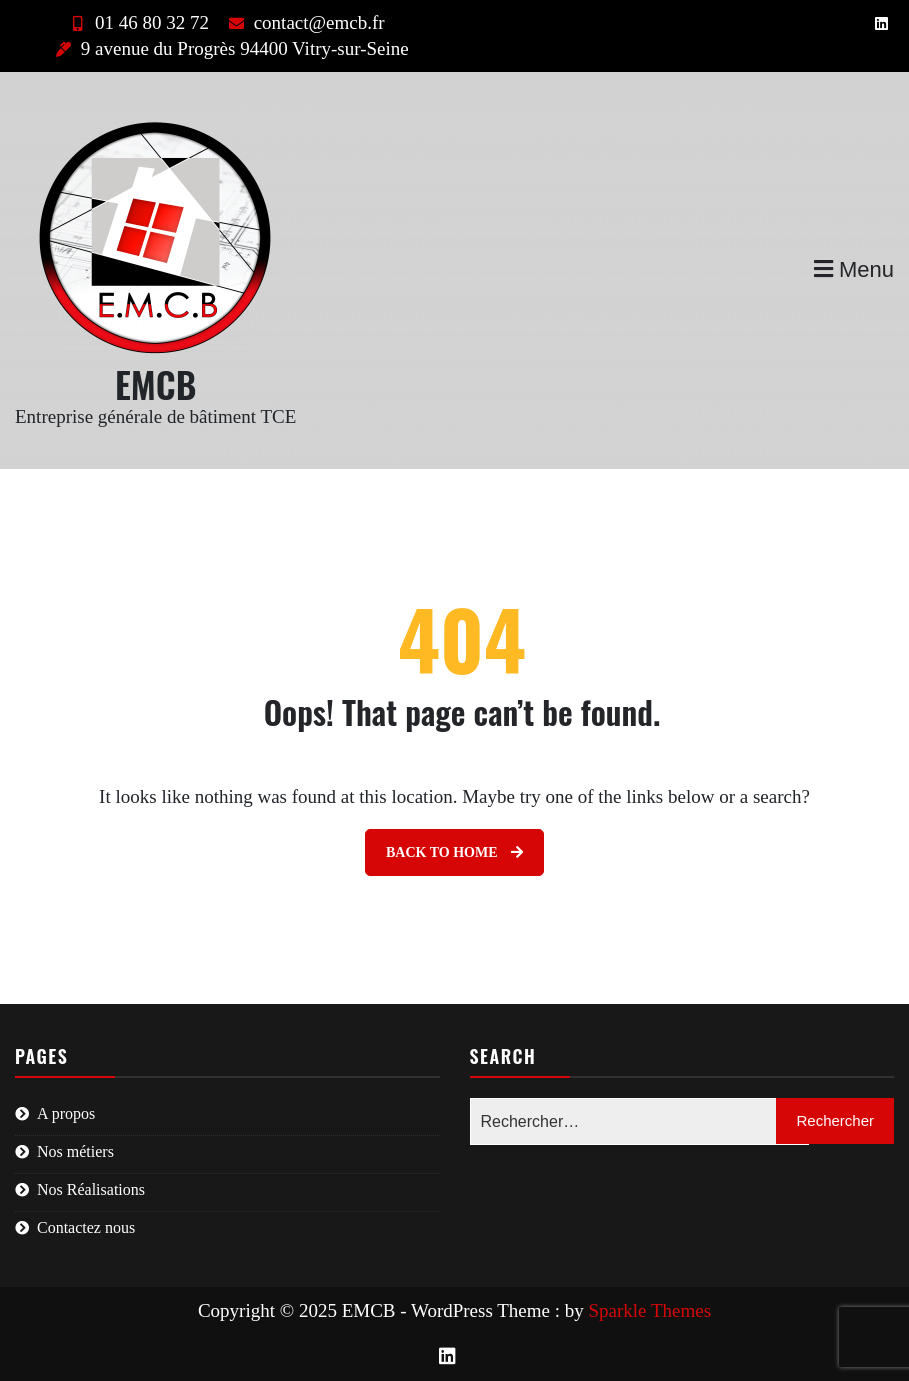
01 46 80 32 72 (137, 22)
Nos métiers (75, 1151)
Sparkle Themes (650, 1310)
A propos (66, 1113)
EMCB (155, 383)
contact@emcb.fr (304, 22)
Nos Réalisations (91, 1189)
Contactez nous (86, 1227)
